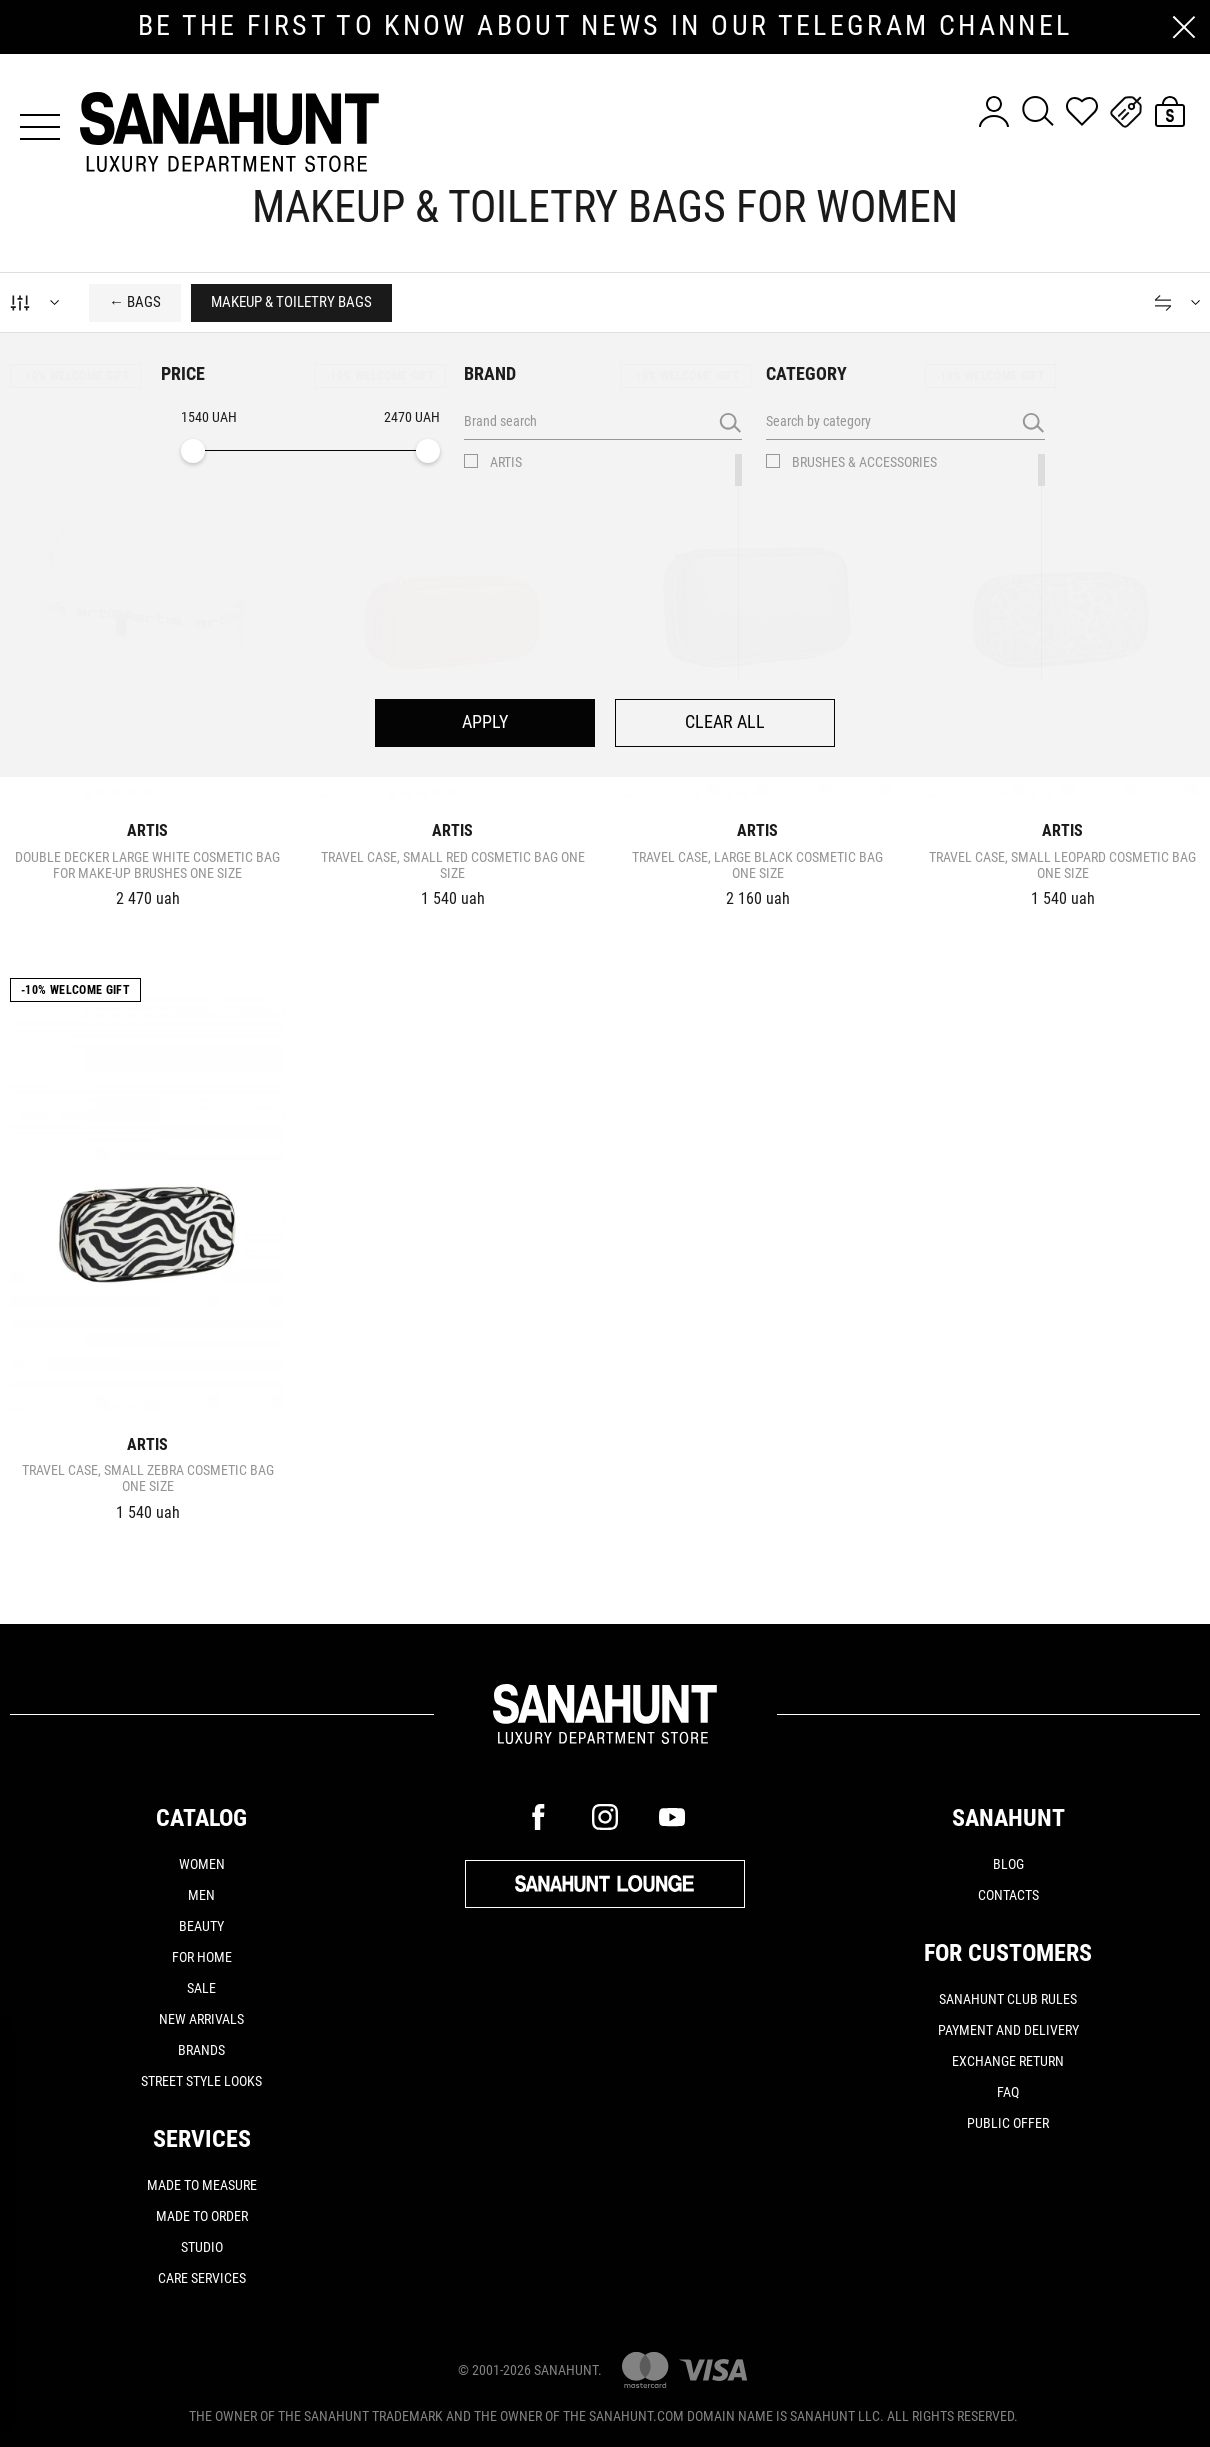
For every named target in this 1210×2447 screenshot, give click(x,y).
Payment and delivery (1008, 2030)
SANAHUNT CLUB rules (1008, 1999)
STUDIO (202, 2247)
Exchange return (1008, 2061)
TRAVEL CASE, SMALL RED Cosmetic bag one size (453, 865)
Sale (201, 1988)
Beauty (201, 1926)
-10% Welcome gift (75, 376)
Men (201, 1895)
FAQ (1008, 2092)
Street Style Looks (201, 2081)
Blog (1008, 1864)
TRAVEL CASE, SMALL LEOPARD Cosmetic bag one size (1062, 865)
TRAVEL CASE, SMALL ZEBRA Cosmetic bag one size (148, 1478)
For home (202, 1957)
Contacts (1008, 1895)
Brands (201, 2050)
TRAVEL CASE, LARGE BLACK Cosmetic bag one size (757, 865)
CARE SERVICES (202, 2278)
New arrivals (201, 2019)
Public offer (1008, 2123)
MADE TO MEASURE (202, 2185)
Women (202, 1864)
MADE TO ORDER (202, 2216)
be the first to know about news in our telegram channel (605, 26)
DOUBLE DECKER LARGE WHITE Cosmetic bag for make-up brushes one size (147, 865)
